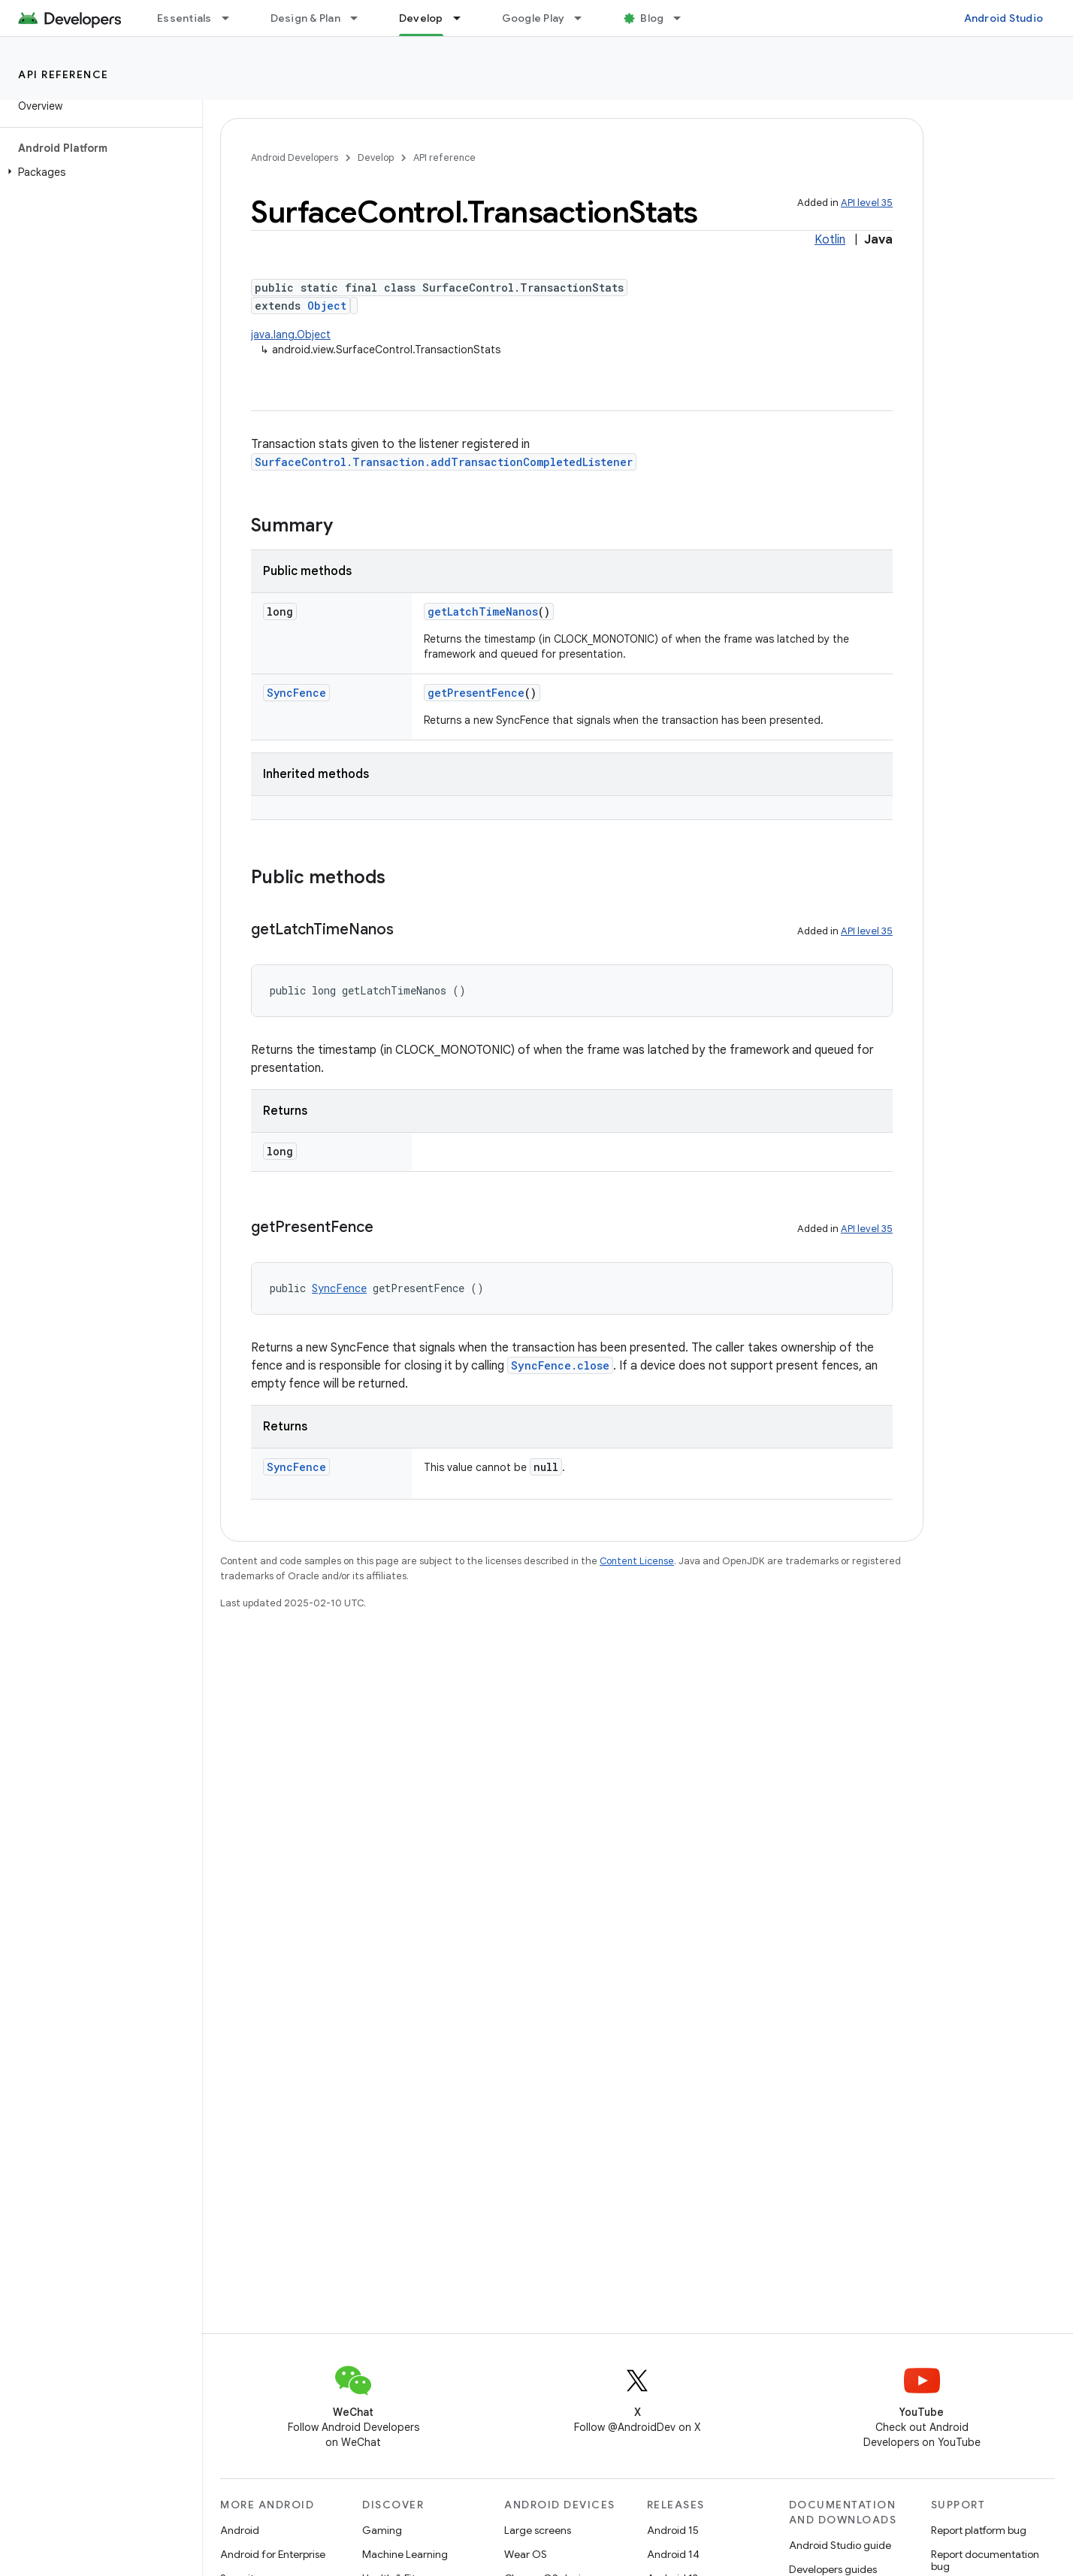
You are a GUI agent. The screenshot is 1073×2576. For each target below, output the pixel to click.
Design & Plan (305, 18)
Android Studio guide (840, 2545)
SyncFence (296, 693)
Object (326, 305)
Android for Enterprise (272, 2554)
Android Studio (1004, 18)
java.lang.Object (291, 334)
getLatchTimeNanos (483, 611)
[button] (98, 172)
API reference (63, 74)
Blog (651, 18)
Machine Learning (405, 2554)
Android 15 (673, 2530)
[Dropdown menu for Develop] (463, 18)
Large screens (537, 2530)
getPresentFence (476, 693)
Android (239, 2530)
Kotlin (830, 239)
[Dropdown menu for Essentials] (232, 18)
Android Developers (294, 157)
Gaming (382, 2530)
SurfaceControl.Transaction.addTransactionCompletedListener (444, 462)
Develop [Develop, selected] (421, 18)
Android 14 (673, 2554)
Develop (376, 157)
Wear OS (525, 2554)
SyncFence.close (560, 1365)
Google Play (533, 18)
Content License (637, 1560)
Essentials (184, 18)
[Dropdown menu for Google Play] (584, 18)
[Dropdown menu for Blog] (683, 18)
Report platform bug (978, 2530)
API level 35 (867, 202)
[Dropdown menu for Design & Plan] (360, 18)
